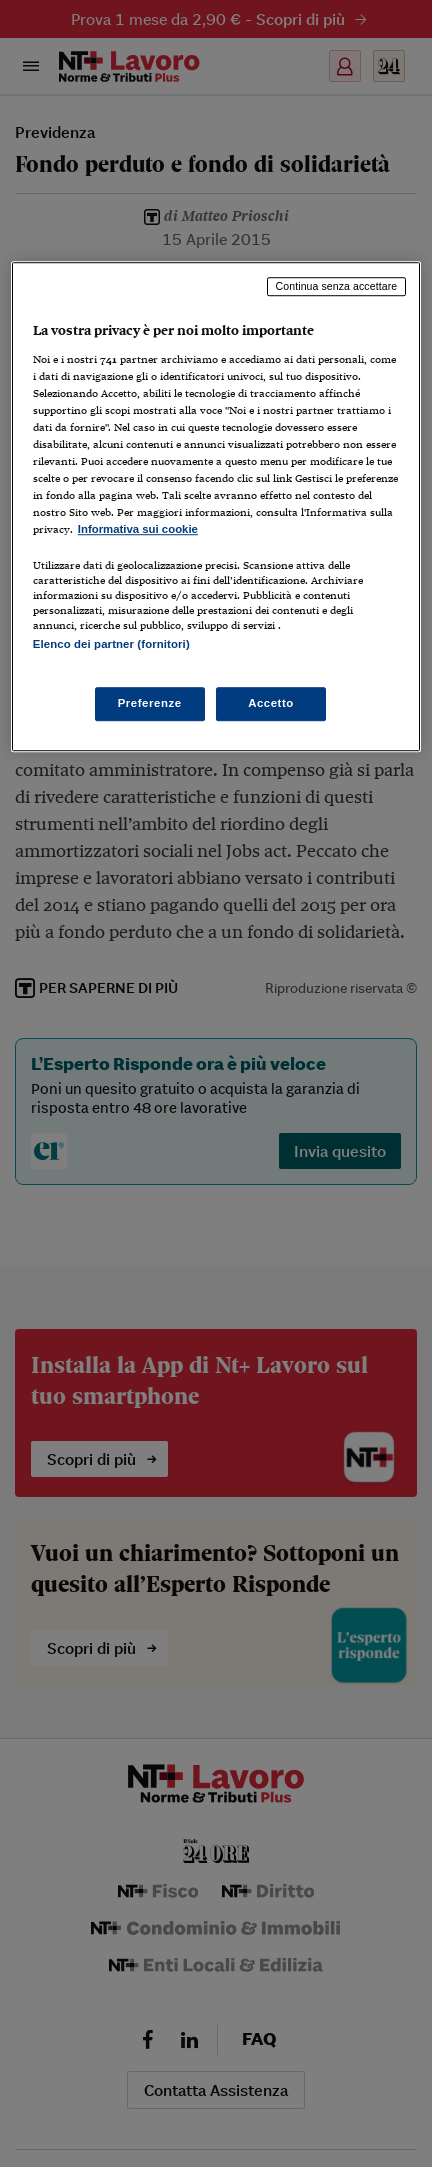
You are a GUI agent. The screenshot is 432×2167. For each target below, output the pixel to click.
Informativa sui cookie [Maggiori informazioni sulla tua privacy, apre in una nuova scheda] (138, 529)
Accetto (271, 703)
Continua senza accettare (337, 286)
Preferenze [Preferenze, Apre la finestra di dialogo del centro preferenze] (150, 703)
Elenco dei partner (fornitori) (111, 645)
